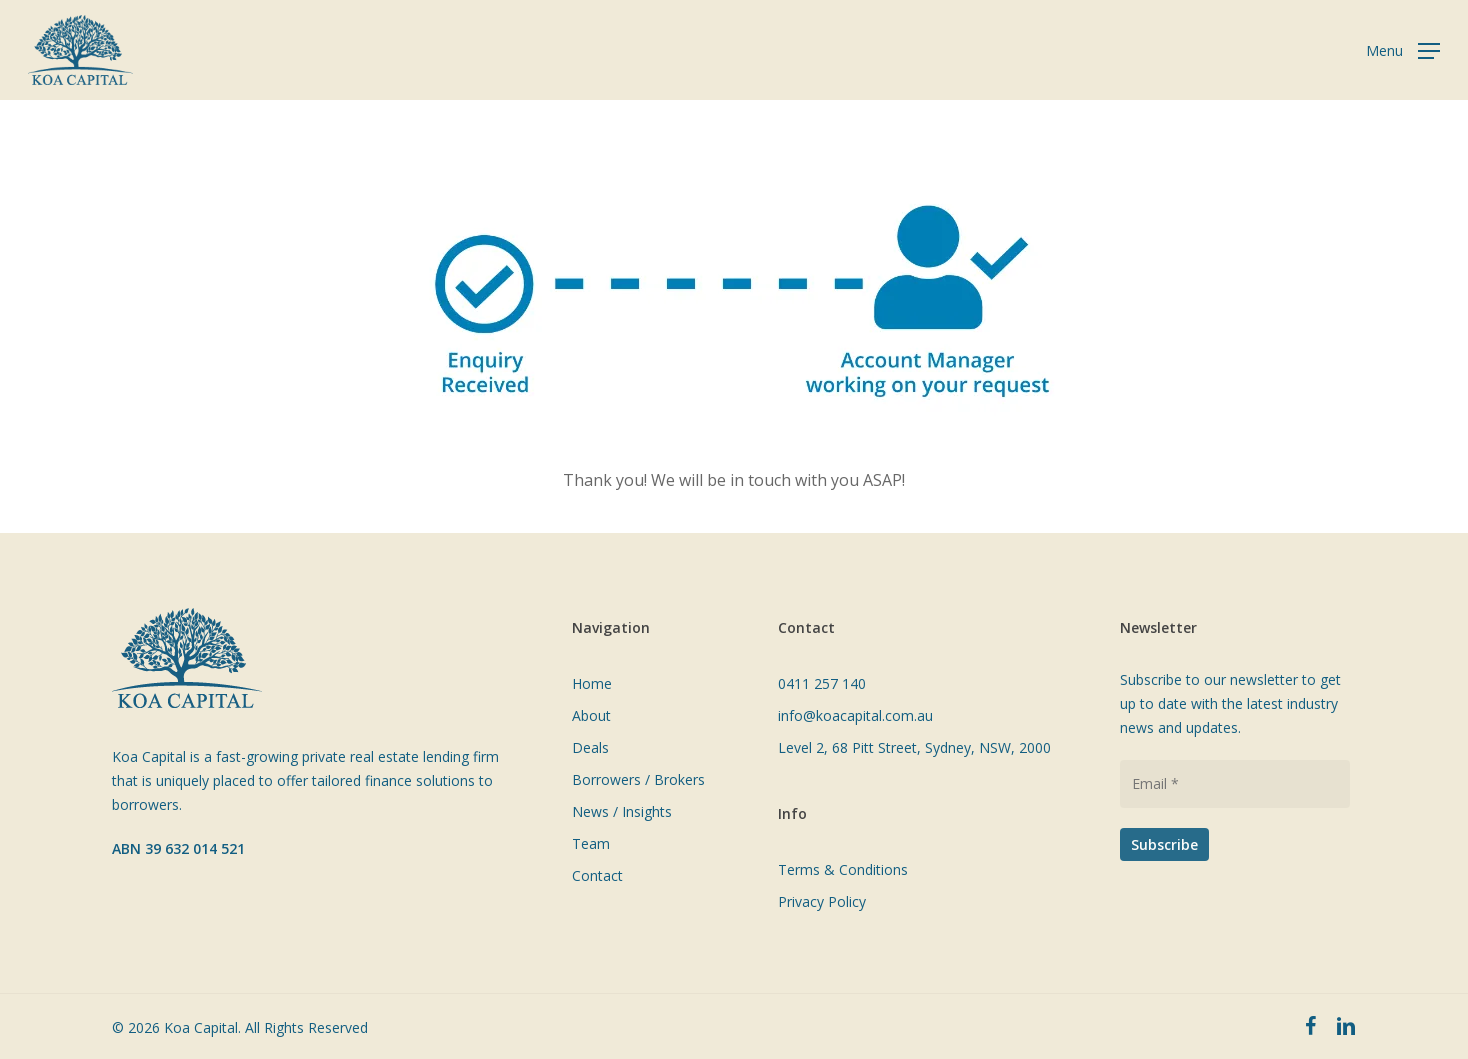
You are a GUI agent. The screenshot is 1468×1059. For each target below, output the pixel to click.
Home (592, 683)
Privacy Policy (822, 901)
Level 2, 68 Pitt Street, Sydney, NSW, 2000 (914, 747)
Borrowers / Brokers (638, 779)
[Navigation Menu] (1403, 50)
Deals (590, 747)
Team (591, 843)
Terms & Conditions (843, 869)
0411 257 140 (822, 683)
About (591, 715)
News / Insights (622, 811)
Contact (597, 875)
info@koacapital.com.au (855, 715)
